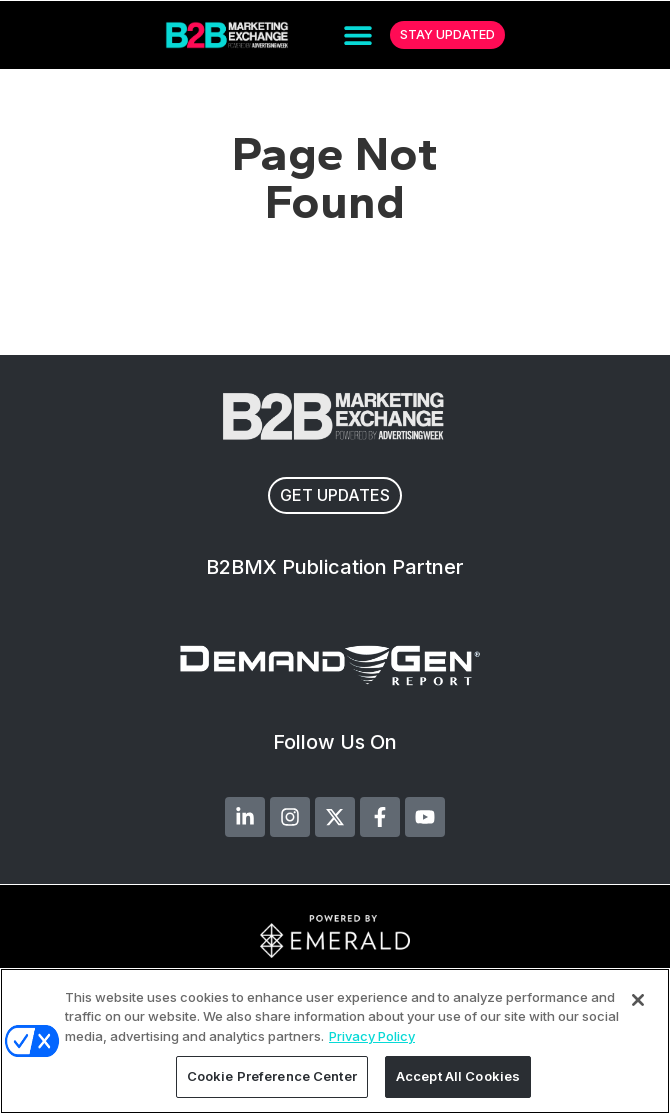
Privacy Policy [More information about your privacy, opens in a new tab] (372, 1036)
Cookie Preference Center (272, 1076)
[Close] (638, 1000)
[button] (357, 35)
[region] (335, 1041)
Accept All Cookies (458, 1076)
